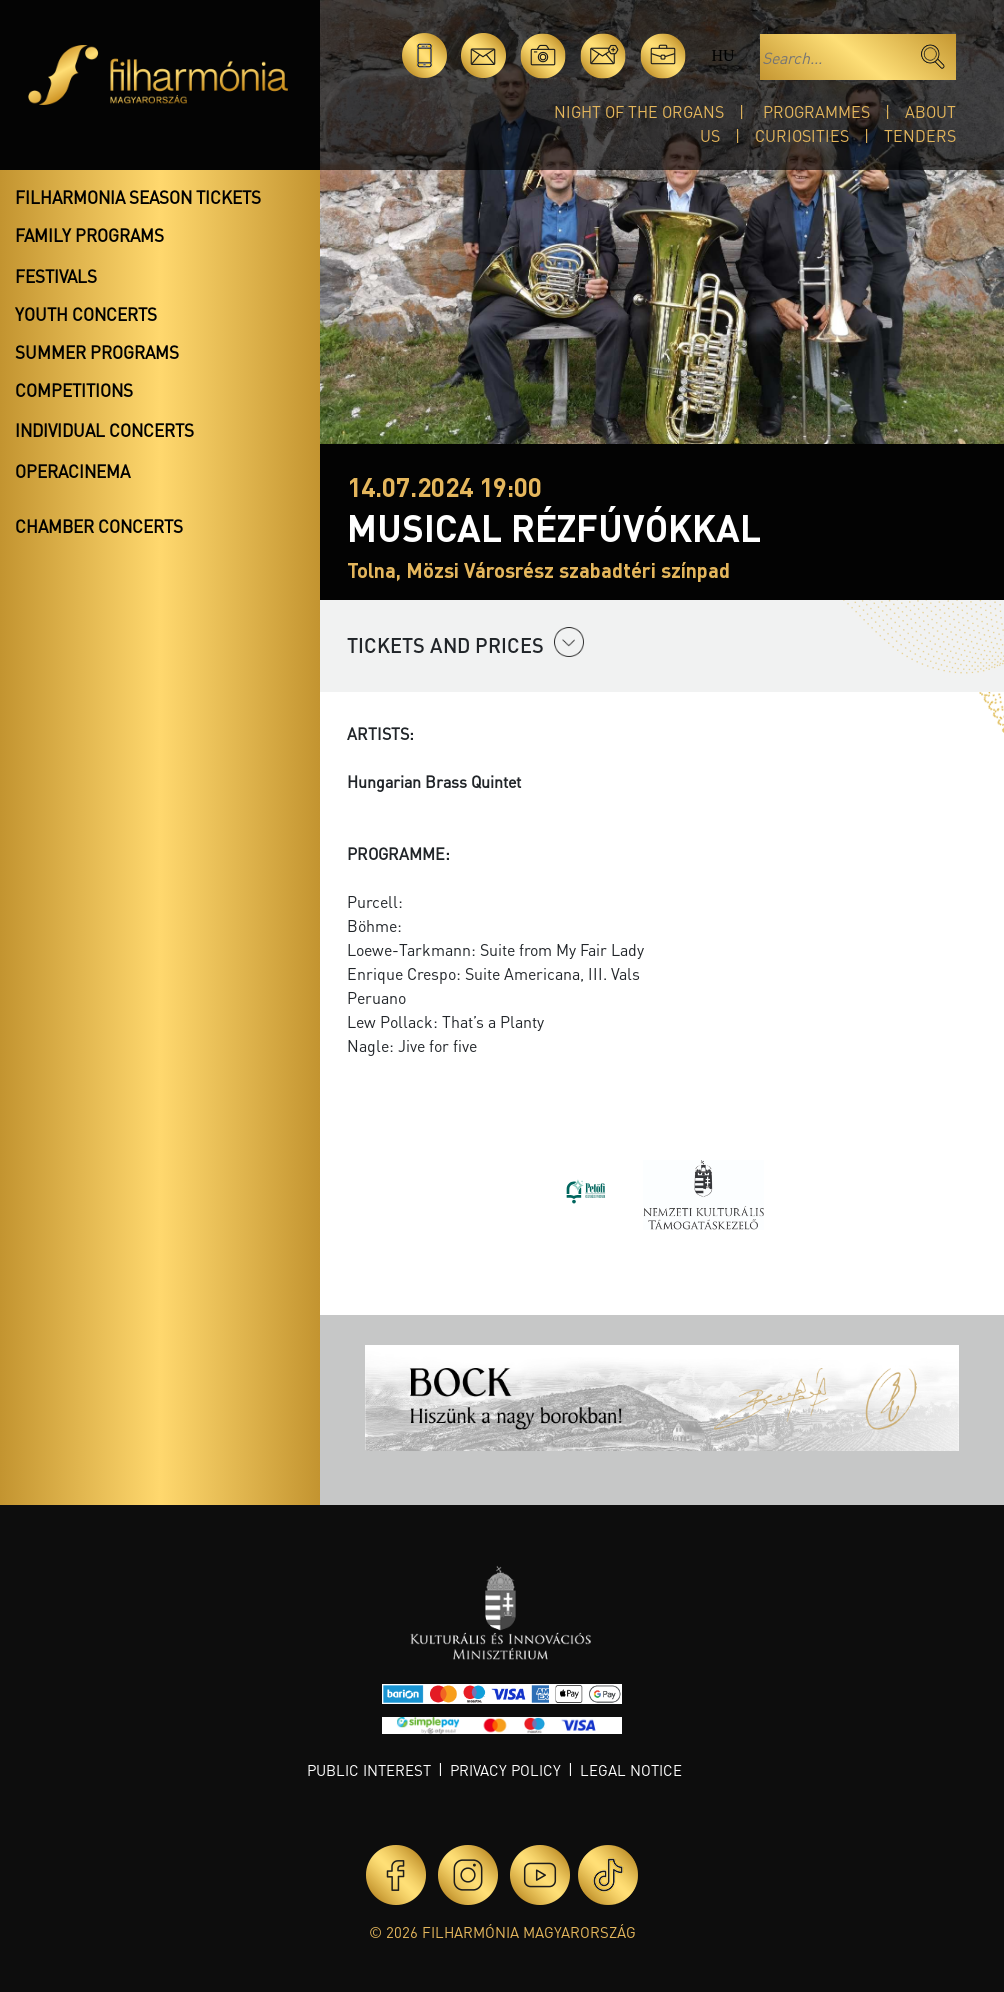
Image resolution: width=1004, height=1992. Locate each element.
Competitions (74, 390)
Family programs (89, 235)
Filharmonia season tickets (138, 197)
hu (722, 55)
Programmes (816, 111)
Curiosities (802, 135)
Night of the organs (639, 111)
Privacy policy (505, 1770)
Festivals (56, 276)
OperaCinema (72, 471)
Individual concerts (104, 430)
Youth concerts (86, 314)
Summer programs (97, 352)
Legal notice (631, 1770)
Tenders (920, 135)
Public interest (369, 1770)
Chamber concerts (99, 526)
